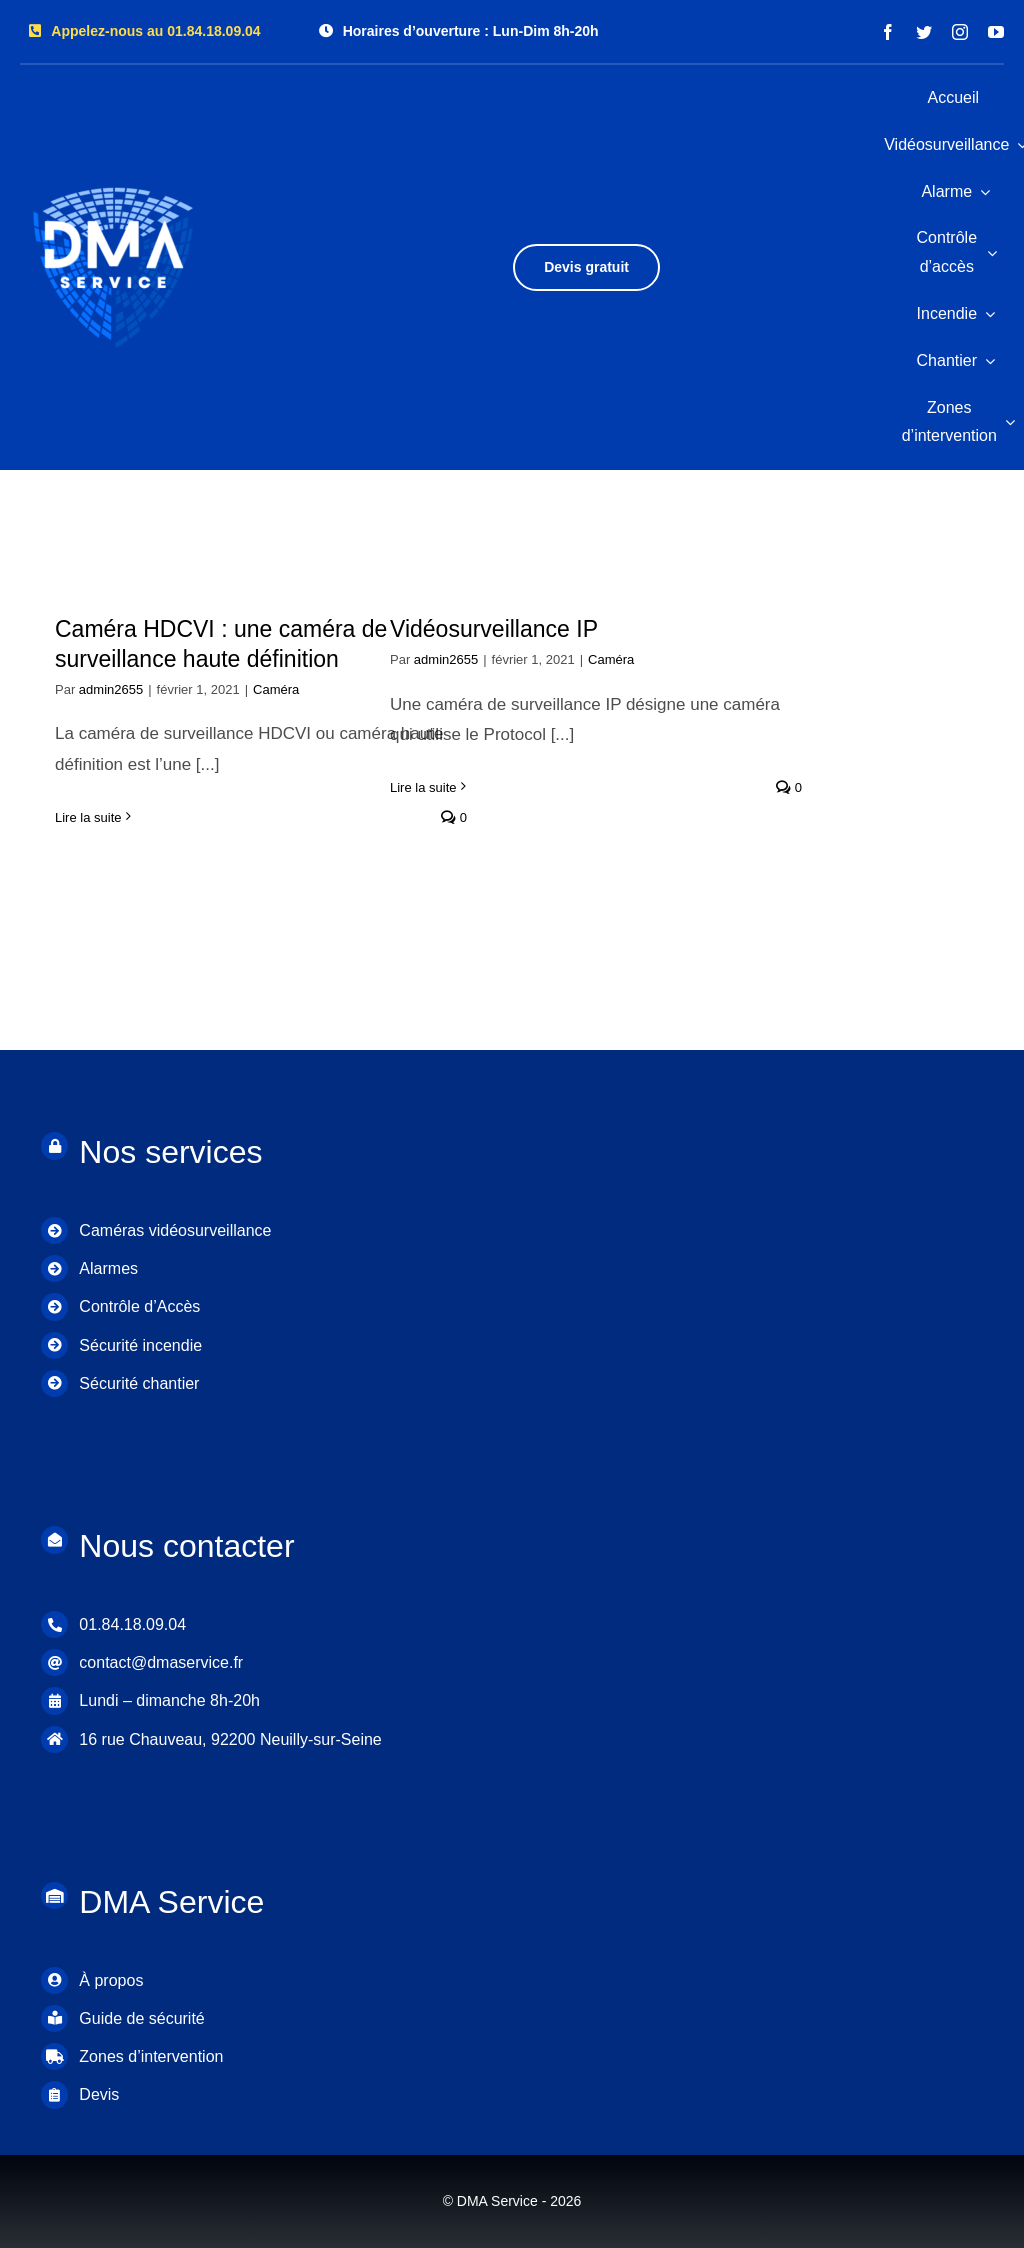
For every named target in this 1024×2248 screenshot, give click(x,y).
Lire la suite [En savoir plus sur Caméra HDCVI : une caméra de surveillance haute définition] (88, 817)
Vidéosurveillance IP (494, 629)
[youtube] (996, 32)
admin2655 (111, 689)
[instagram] (960, 32)
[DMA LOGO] (115, 176)
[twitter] (924, 32)
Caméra (276, 689)
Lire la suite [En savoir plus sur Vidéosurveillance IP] (423, 787)
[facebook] (888, 32)
